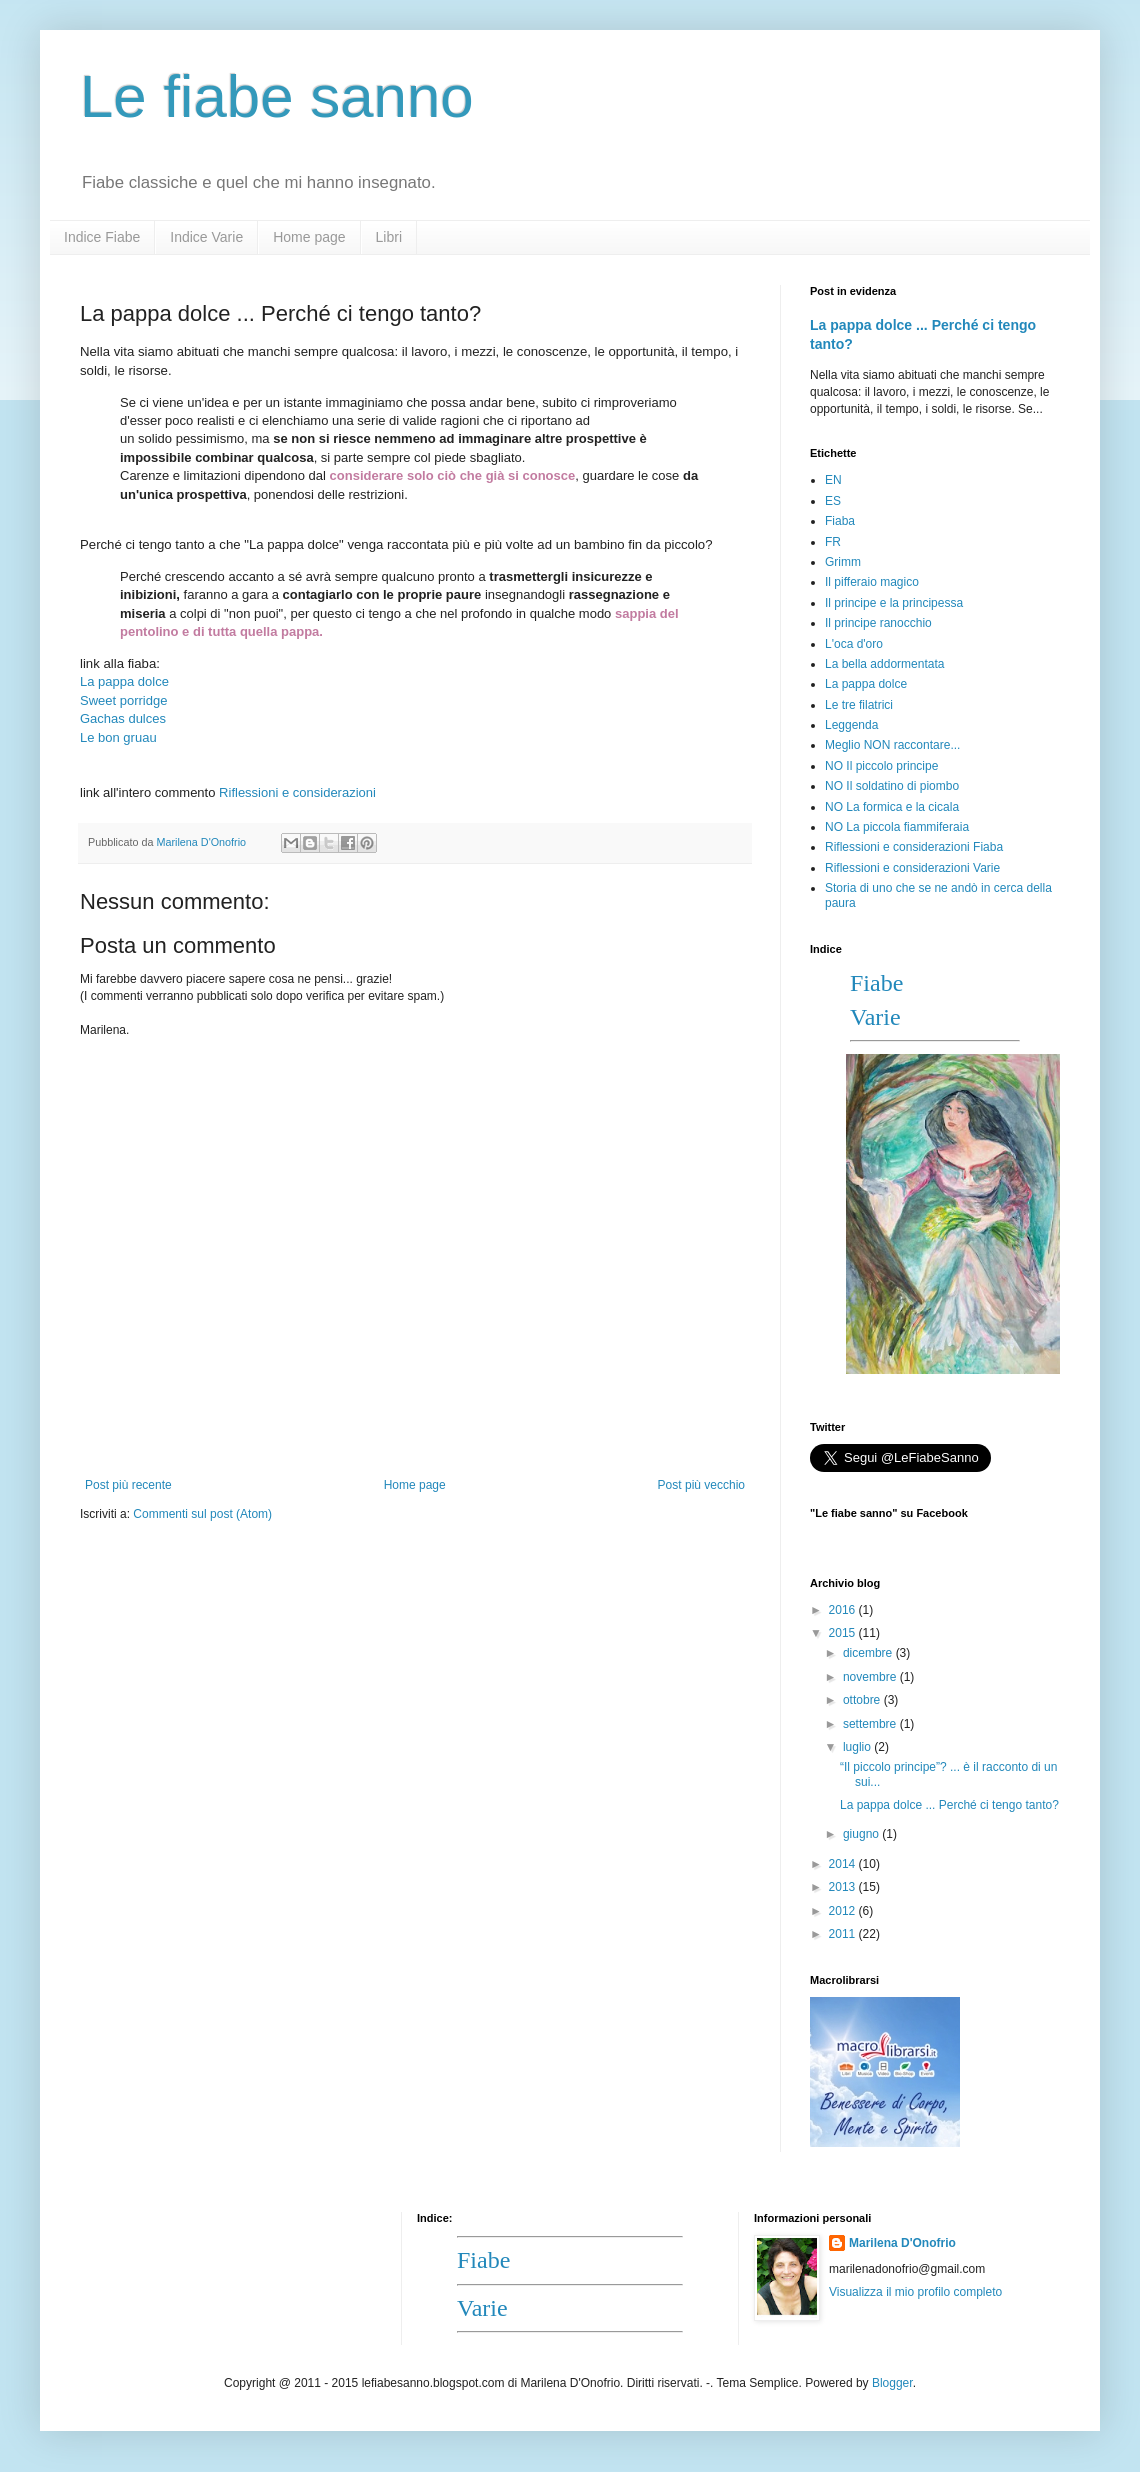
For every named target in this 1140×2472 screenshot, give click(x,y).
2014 (844, 1864)
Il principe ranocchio (878, 623)
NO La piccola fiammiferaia (897, 827)
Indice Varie (206, 237)
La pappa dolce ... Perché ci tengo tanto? (949, 1805)
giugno (862, 1834)
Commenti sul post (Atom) (202, 1514)
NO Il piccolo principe (881, 766)
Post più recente (128, 1485)
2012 (844, 1911)
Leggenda (851, 725)
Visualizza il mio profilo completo (915, 2292)
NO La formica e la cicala (892, 807)
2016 (844, 1610)
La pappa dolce (866, 684)
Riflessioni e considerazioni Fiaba (914, 847)
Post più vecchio (701, 1485)
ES (833, 501)
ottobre (863, 1700)
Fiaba (840, 521)
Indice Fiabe (102, 237)
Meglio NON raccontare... (892, 745)
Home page (309, 237)
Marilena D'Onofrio (902, 2243)
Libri (389, 237)
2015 (844, 1633)
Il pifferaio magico (872, 582)
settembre (871, 1724)
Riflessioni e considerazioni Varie (912, 868)
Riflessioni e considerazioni (297, 792)
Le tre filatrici (859, 705)
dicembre (869, 1653)
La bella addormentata (884, 664)
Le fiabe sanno (277, 96)
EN (833, 480)
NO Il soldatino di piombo (892, 786)
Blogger (892, 2383)
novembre (871, 1677)
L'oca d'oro (854, 644)
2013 (844, 1887)
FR (833, 542)
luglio (858, 1747)
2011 (844, 1934)
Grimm (843, 562)
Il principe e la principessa (894, 603)
